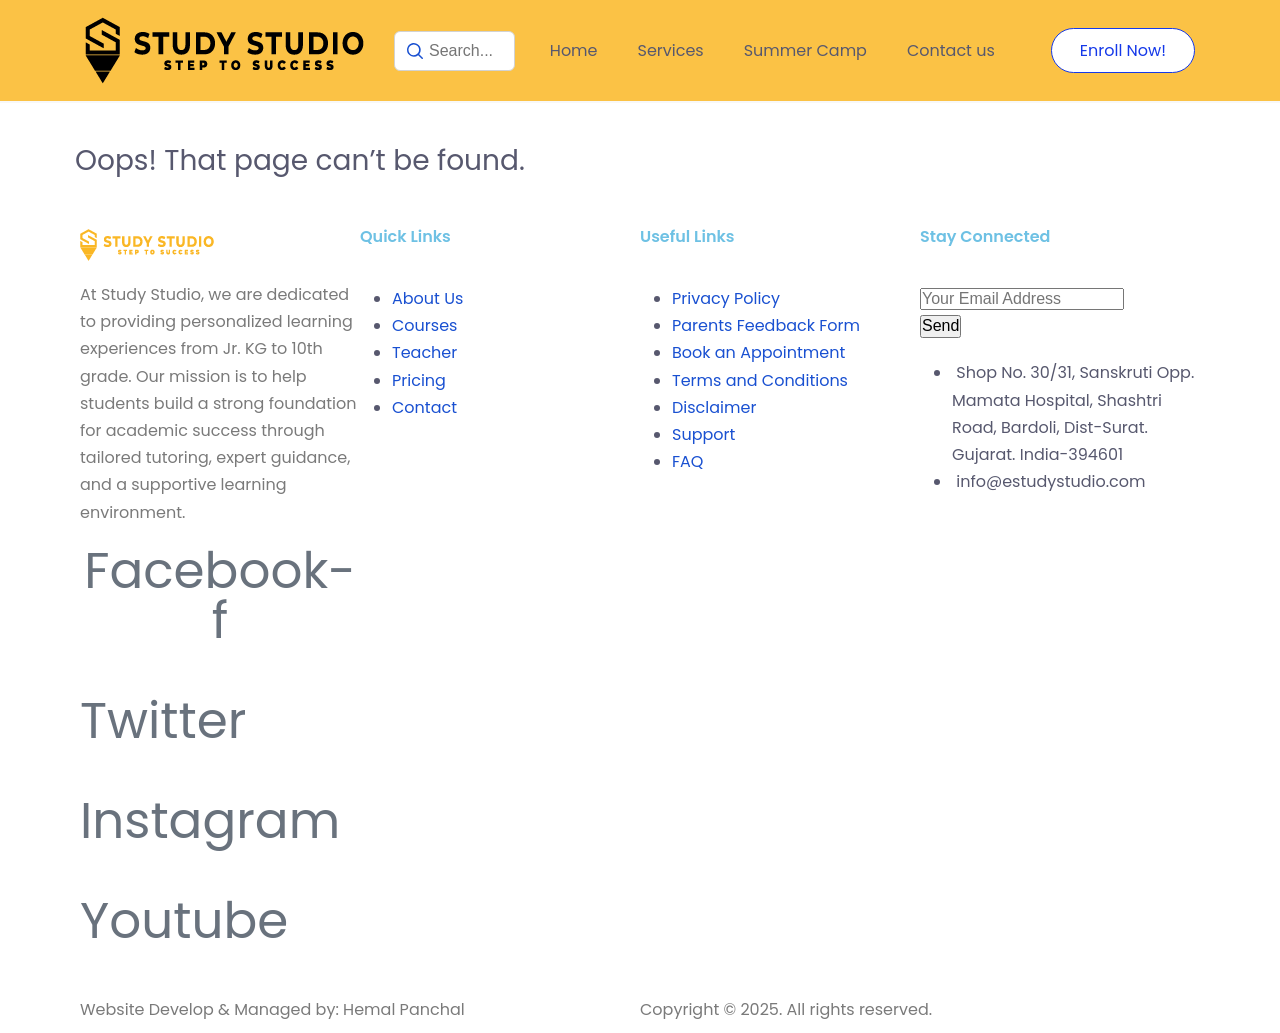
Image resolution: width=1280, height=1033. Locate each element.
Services (671, 50)
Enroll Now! (1123, 50)
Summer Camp (805, 50)
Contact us (951, 50)
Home (574, 50)
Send (940, 325)
